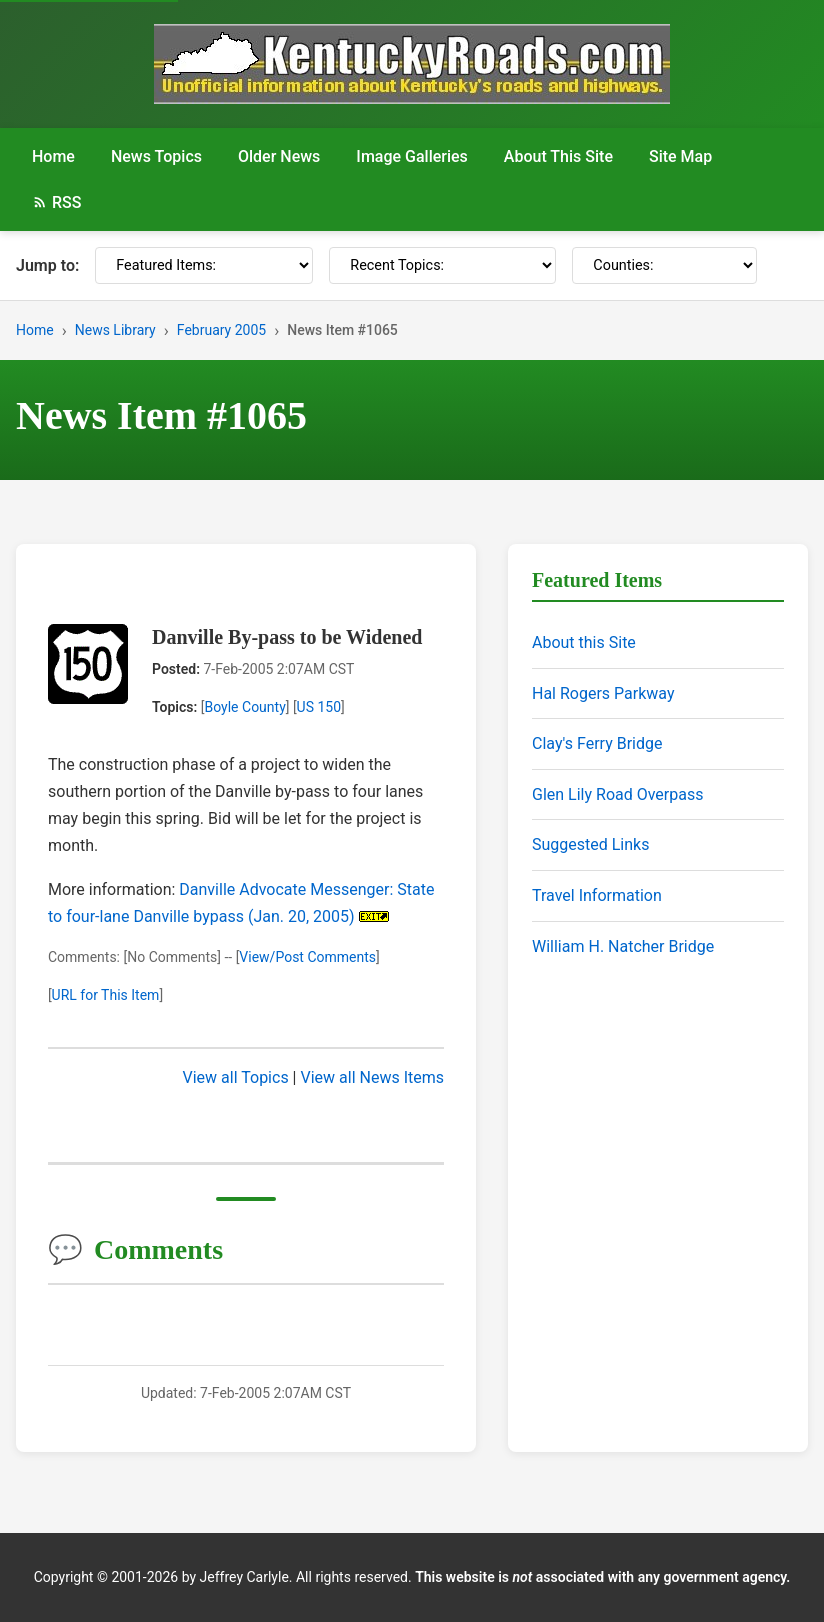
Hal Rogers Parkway (603, 693)
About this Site (584, 642)
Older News (279, 156)
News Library (115, 330)
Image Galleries (412, 156)
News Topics (156, 156)
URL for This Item (106, 995)
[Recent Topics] (442, 265)
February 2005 (221, 330)
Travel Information (597, 895)
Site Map (680, 156)
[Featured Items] (204, 265)
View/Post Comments (307, 957)
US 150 (319, 707)
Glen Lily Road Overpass (617, 794)
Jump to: (47, 265)
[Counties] (664, 265)
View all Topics (236, 1077)
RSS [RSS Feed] (56, 202)
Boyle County (244, 707)
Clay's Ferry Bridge (597, 743)
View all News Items (372, 1077)
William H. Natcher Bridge (623, 946)
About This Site (558, 156)
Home (53, 156)
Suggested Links (590, 844)
